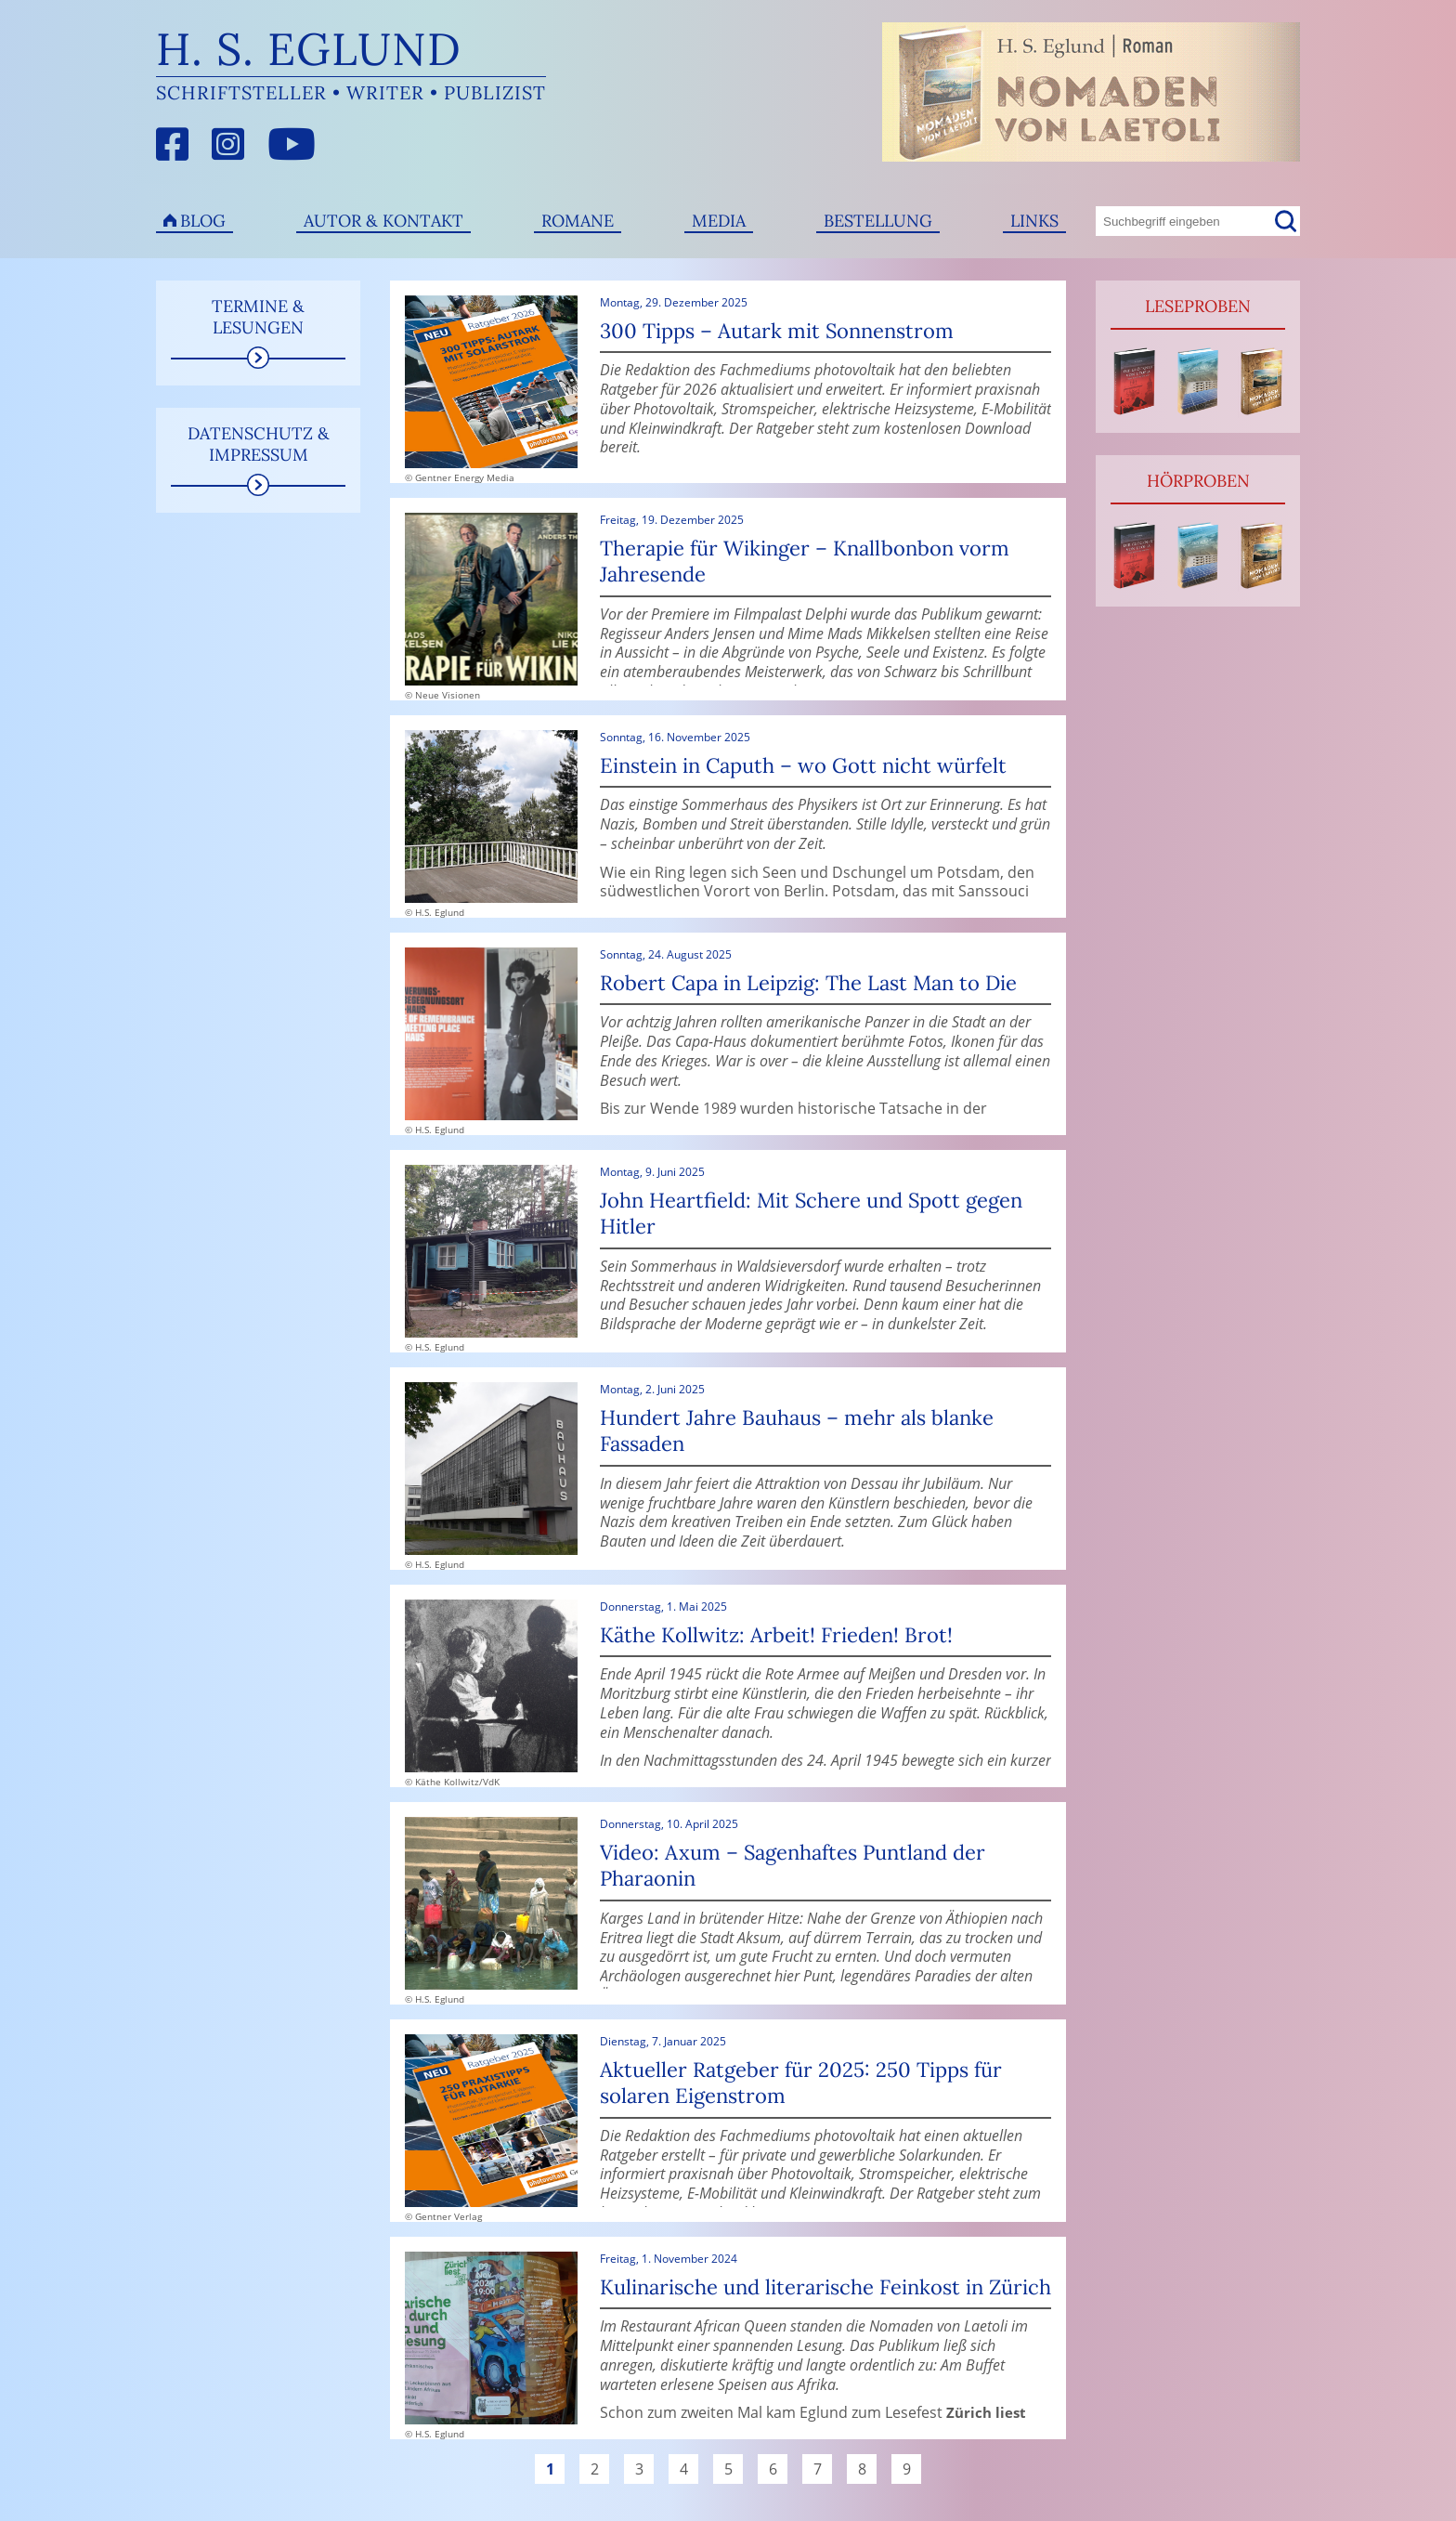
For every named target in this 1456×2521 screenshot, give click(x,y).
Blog (203, 220)
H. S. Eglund (309, 48)
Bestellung (878, 220)
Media (719, 220)
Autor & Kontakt (383, 220)
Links (1034, 220)
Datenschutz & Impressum (259, 444)
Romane (577, 220)
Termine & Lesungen (258, 316)
